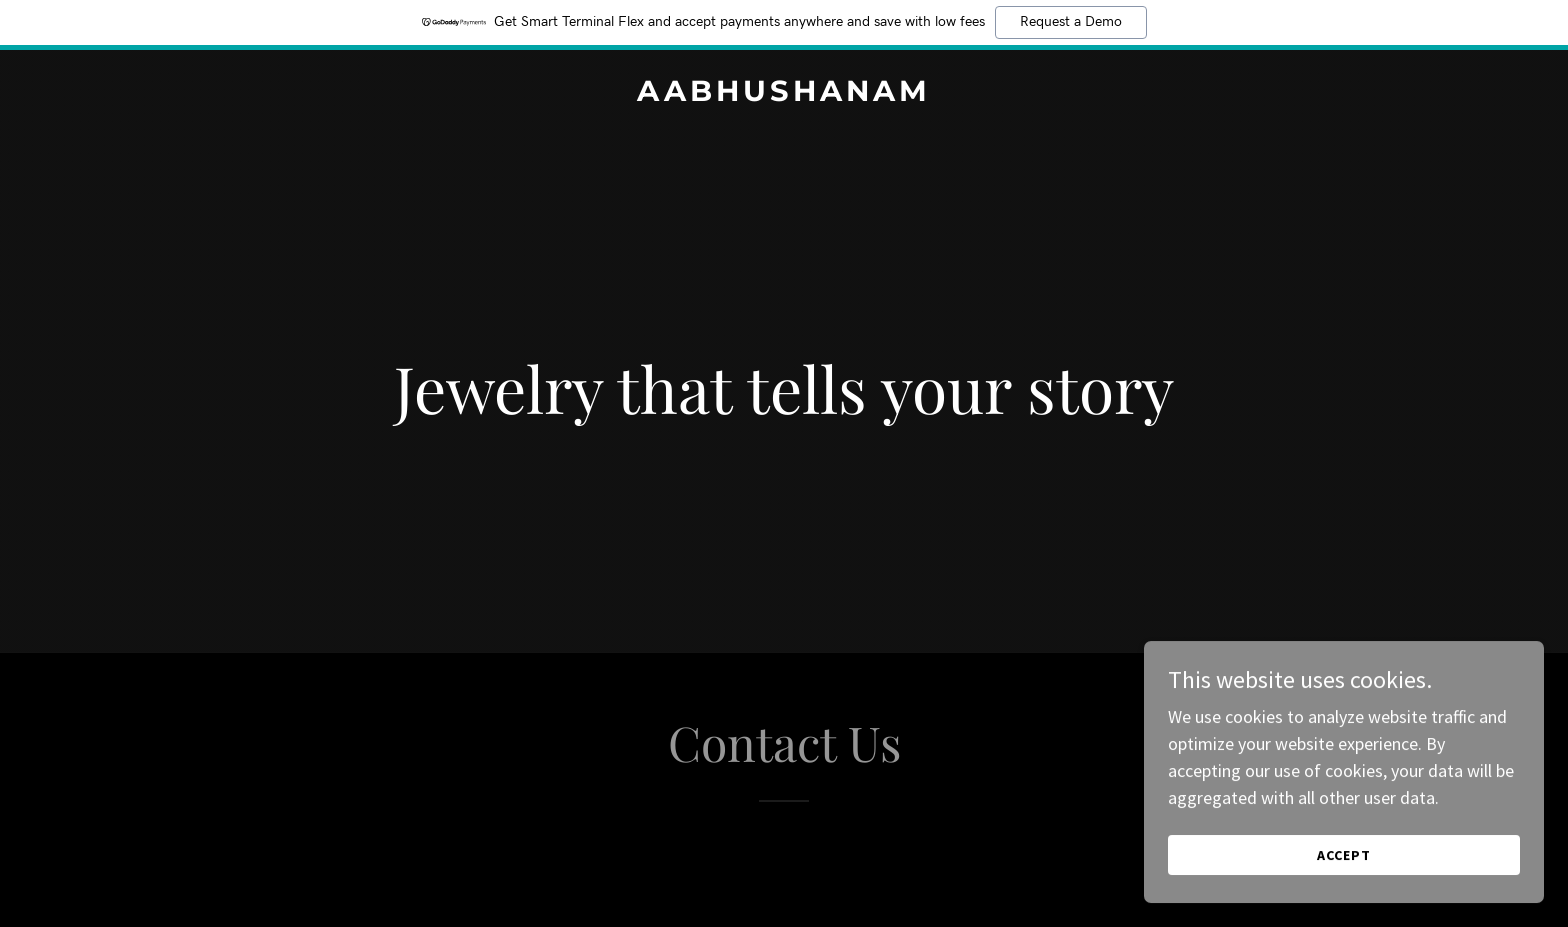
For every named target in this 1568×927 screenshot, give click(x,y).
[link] (784, 94)
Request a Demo (1071, 22)
